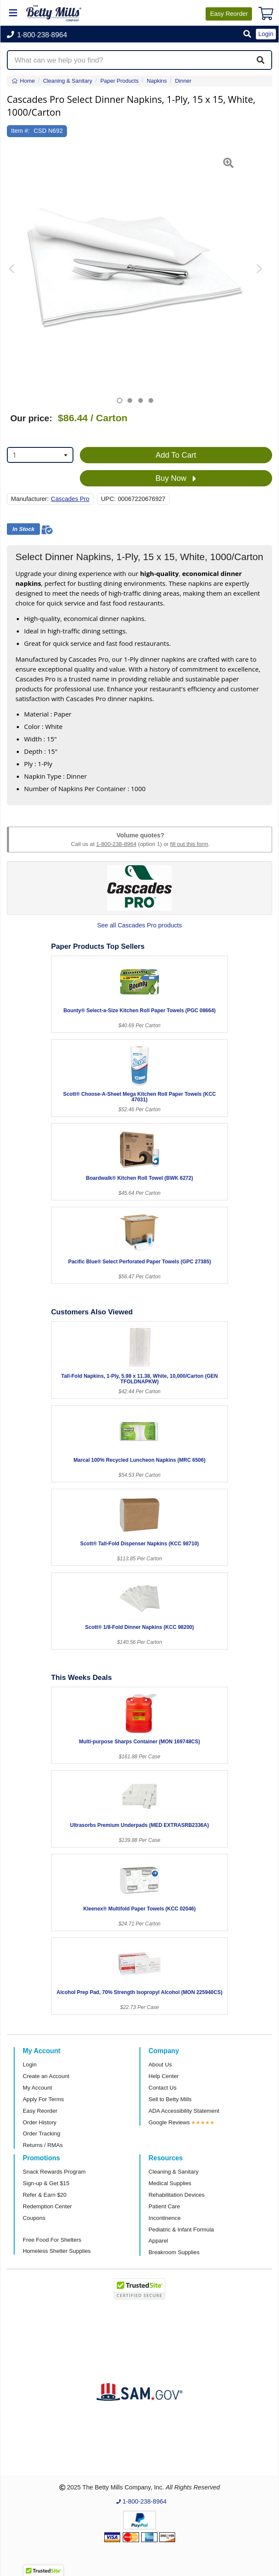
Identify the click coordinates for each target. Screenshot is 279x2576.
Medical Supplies (170, 2183)
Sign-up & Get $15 (46, 2183)
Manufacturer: (30, 498)
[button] (247, 34)
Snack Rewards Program (54, 2171)
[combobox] (40, 455)
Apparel (158, 2240)
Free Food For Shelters (52, 2240)
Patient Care (164, 2206)
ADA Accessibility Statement (184, 2111)
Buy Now (175, 478)
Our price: (31, 418)
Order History (39, 2122)
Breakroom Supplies (174, 2252)
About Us (160, 2064)
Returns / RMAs (43, 2145)
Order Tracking (41, 2133)
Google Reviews (169, 2122)
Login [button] (265, 33)
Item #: (20, 130)
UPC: (108, 498)
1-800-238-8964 (116, 844)
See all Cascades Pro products (139, 925)
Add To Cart (175, 455)
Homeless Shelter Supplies (57, 2251)
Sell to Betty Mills (170, 2099)
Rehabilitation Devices (176, 2195)
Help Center (164, 2076)
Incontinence (165, 2218)
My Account (37, 2087)
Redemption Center (47, 2206)
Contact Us (162, 2087)
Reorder (229, 13)
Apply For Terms (43, 2099)
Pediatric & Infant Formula (181, 2229)
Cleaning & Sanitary (174, 2171)
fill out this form (189, 844)
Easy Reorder (40, 2111)
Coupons (34, 2218)
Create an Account (46, 2076)
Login (29, 2064)
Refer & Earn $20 (45, 2195)
